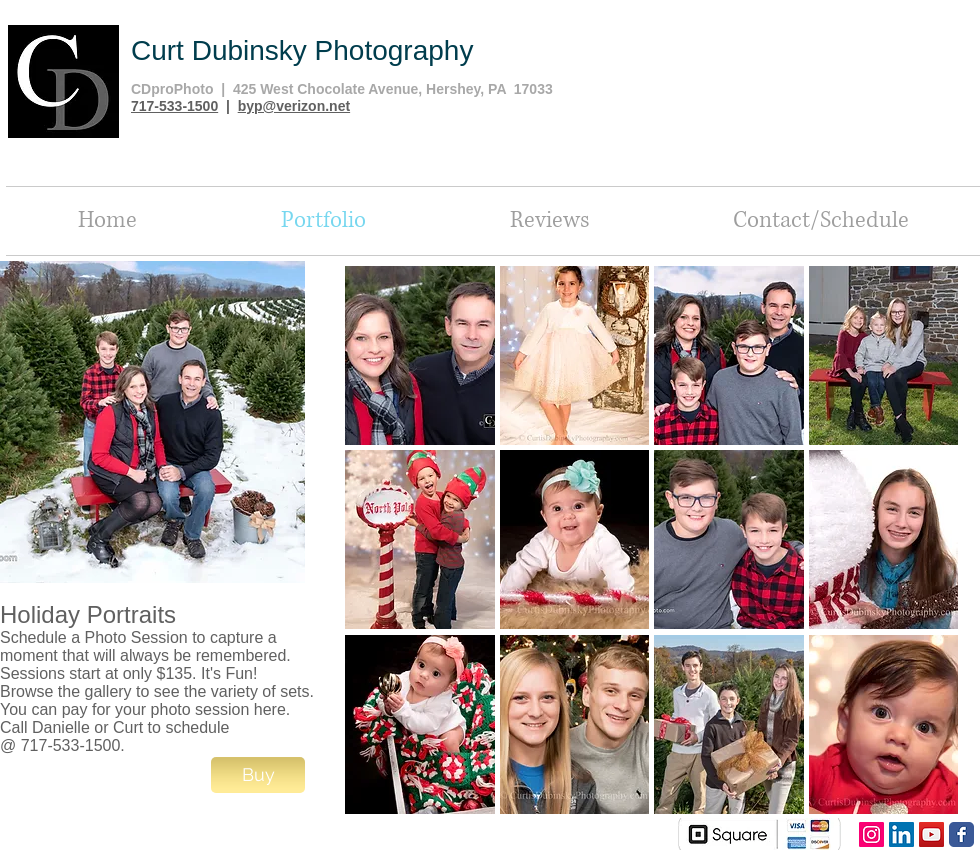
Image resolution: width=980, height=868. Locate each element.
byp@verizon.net (294, 106)
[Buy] (258, 775)
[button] (420, 355)
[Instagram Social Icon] (871, 834)
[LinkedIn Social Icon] (901, 834)
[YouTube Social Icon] (931, 834)
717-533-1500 (174, 106)
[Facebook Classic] (961, 834)
